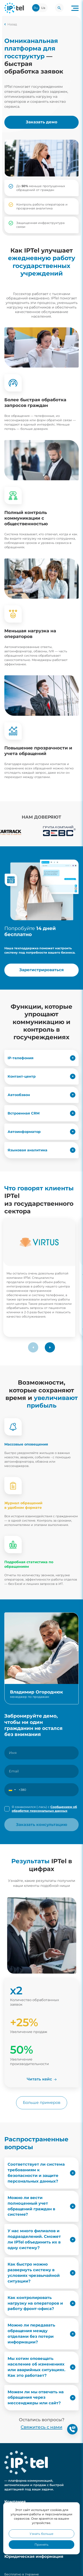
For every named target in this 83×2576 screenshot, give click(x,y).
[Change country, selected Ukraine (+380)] (15, 1789)
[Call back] (72, 2356)
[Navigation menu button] (75, 8)
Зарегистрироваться (41, 969)
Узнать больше (41, 2534)
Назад (10, 24)
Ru (36, 8)
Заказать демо (41, 122)
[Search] (59, 7)
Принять (41, 2545)
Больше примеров (41, 2102)
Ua (43, 8)
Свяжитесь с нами (41, 2427)
